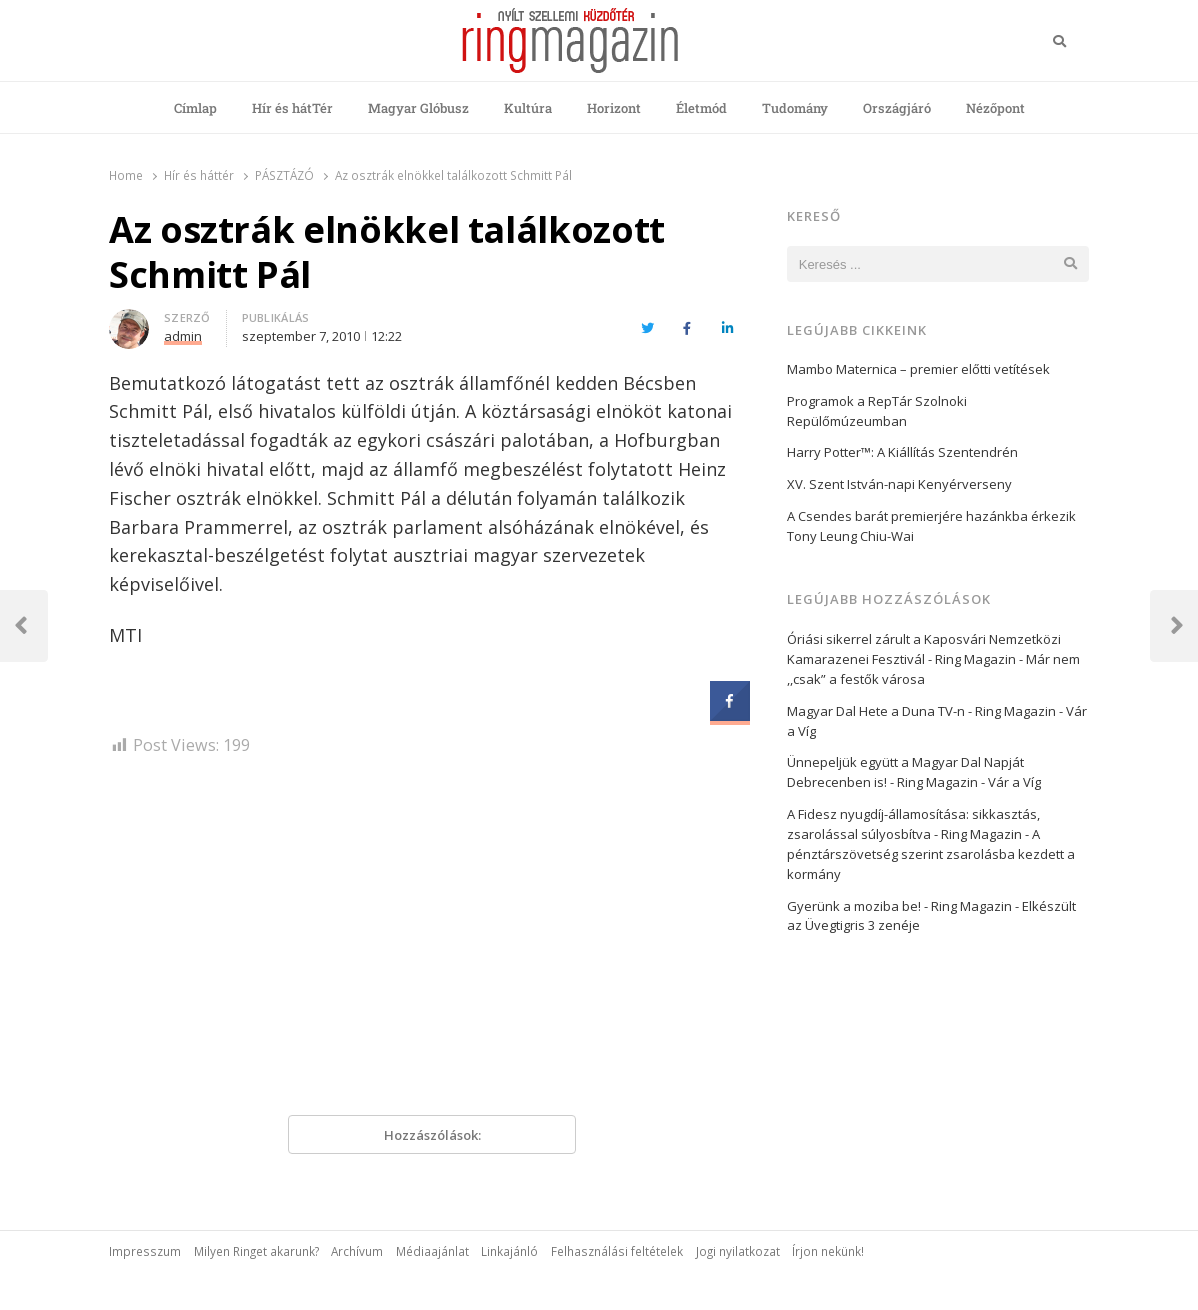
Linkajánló (509, 1251)
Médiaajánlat (432, 1251)
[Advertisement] (432, 943)
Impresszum (145, 1251)
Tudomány (795, 108)
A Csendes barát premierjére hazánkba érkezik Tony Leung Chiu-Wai (931, 526)
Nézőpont (995, 108)
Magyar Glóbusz (418, 108)
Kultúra (528, 108)
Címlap (195, 108)
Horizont (614, 108)
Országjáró (897, 108)
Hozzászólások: (432, 1135)
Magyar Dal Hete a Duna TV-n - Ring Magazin (921, 711)
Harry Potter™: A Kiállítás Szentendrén (911, 452)
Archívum (357, 1251)
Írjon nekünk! (828, 1251)
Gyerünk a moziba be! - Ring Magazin (899, 906)
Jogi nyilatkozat (738, 1251)
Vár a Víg (1014, 782)
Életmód (701, 108)
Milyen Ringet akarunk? (256, 1251)
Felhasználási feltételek (617, 1251)
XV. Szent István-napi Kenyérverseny (899, 484)
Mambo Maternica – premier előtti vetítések (918, 369)
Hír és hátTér (292, 108)
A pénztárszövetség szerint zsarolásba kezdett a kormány (931, 854)
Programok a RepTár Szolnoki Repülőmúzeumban (877, 411)
